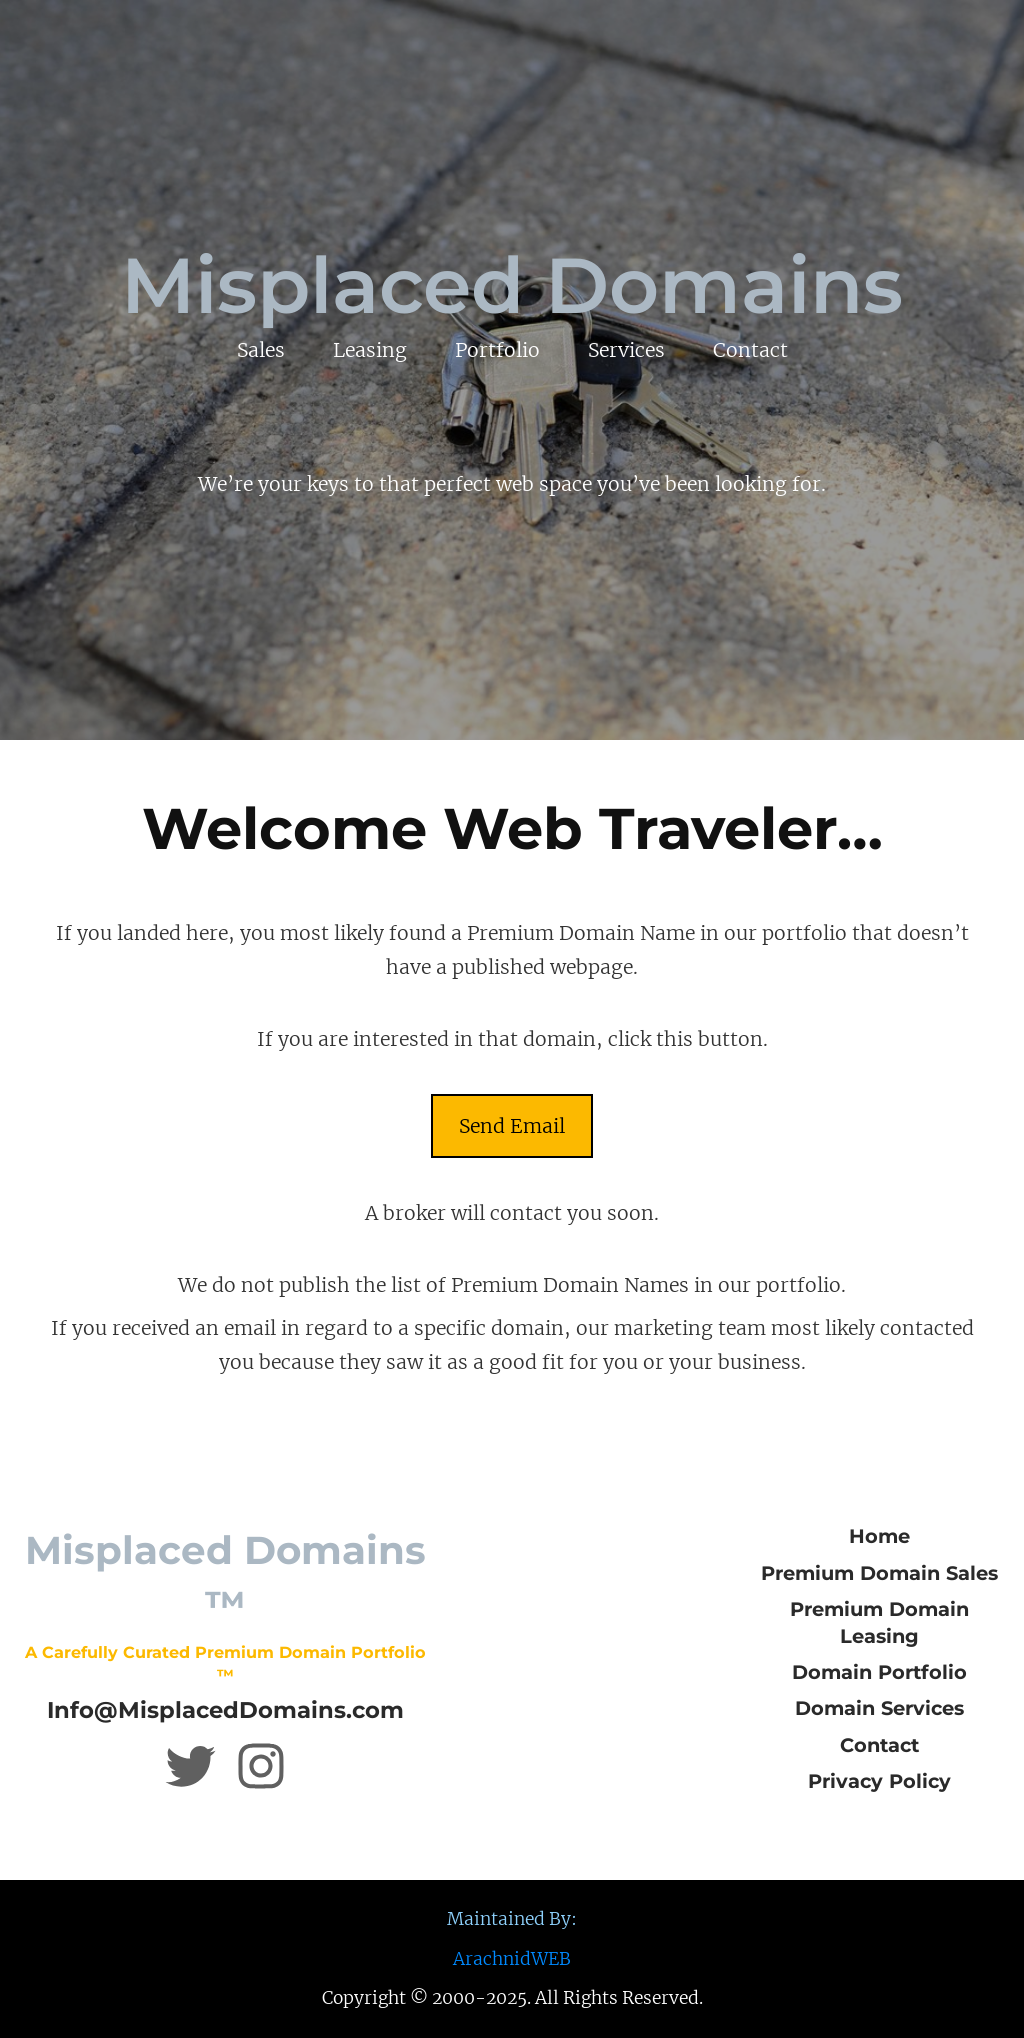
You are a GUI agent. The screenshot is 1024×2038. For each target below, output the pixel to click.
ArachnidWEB (512, 1959)
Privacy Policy (879, 1781)
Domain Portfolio (879, 1672)
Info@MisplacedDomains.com (225, 1710)
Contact (879, 1745)
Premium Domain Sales (879, 1573)
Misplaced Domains (512, 285)
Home (879, 1536)
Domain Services (879, 1708)
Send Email (512, 1126)
